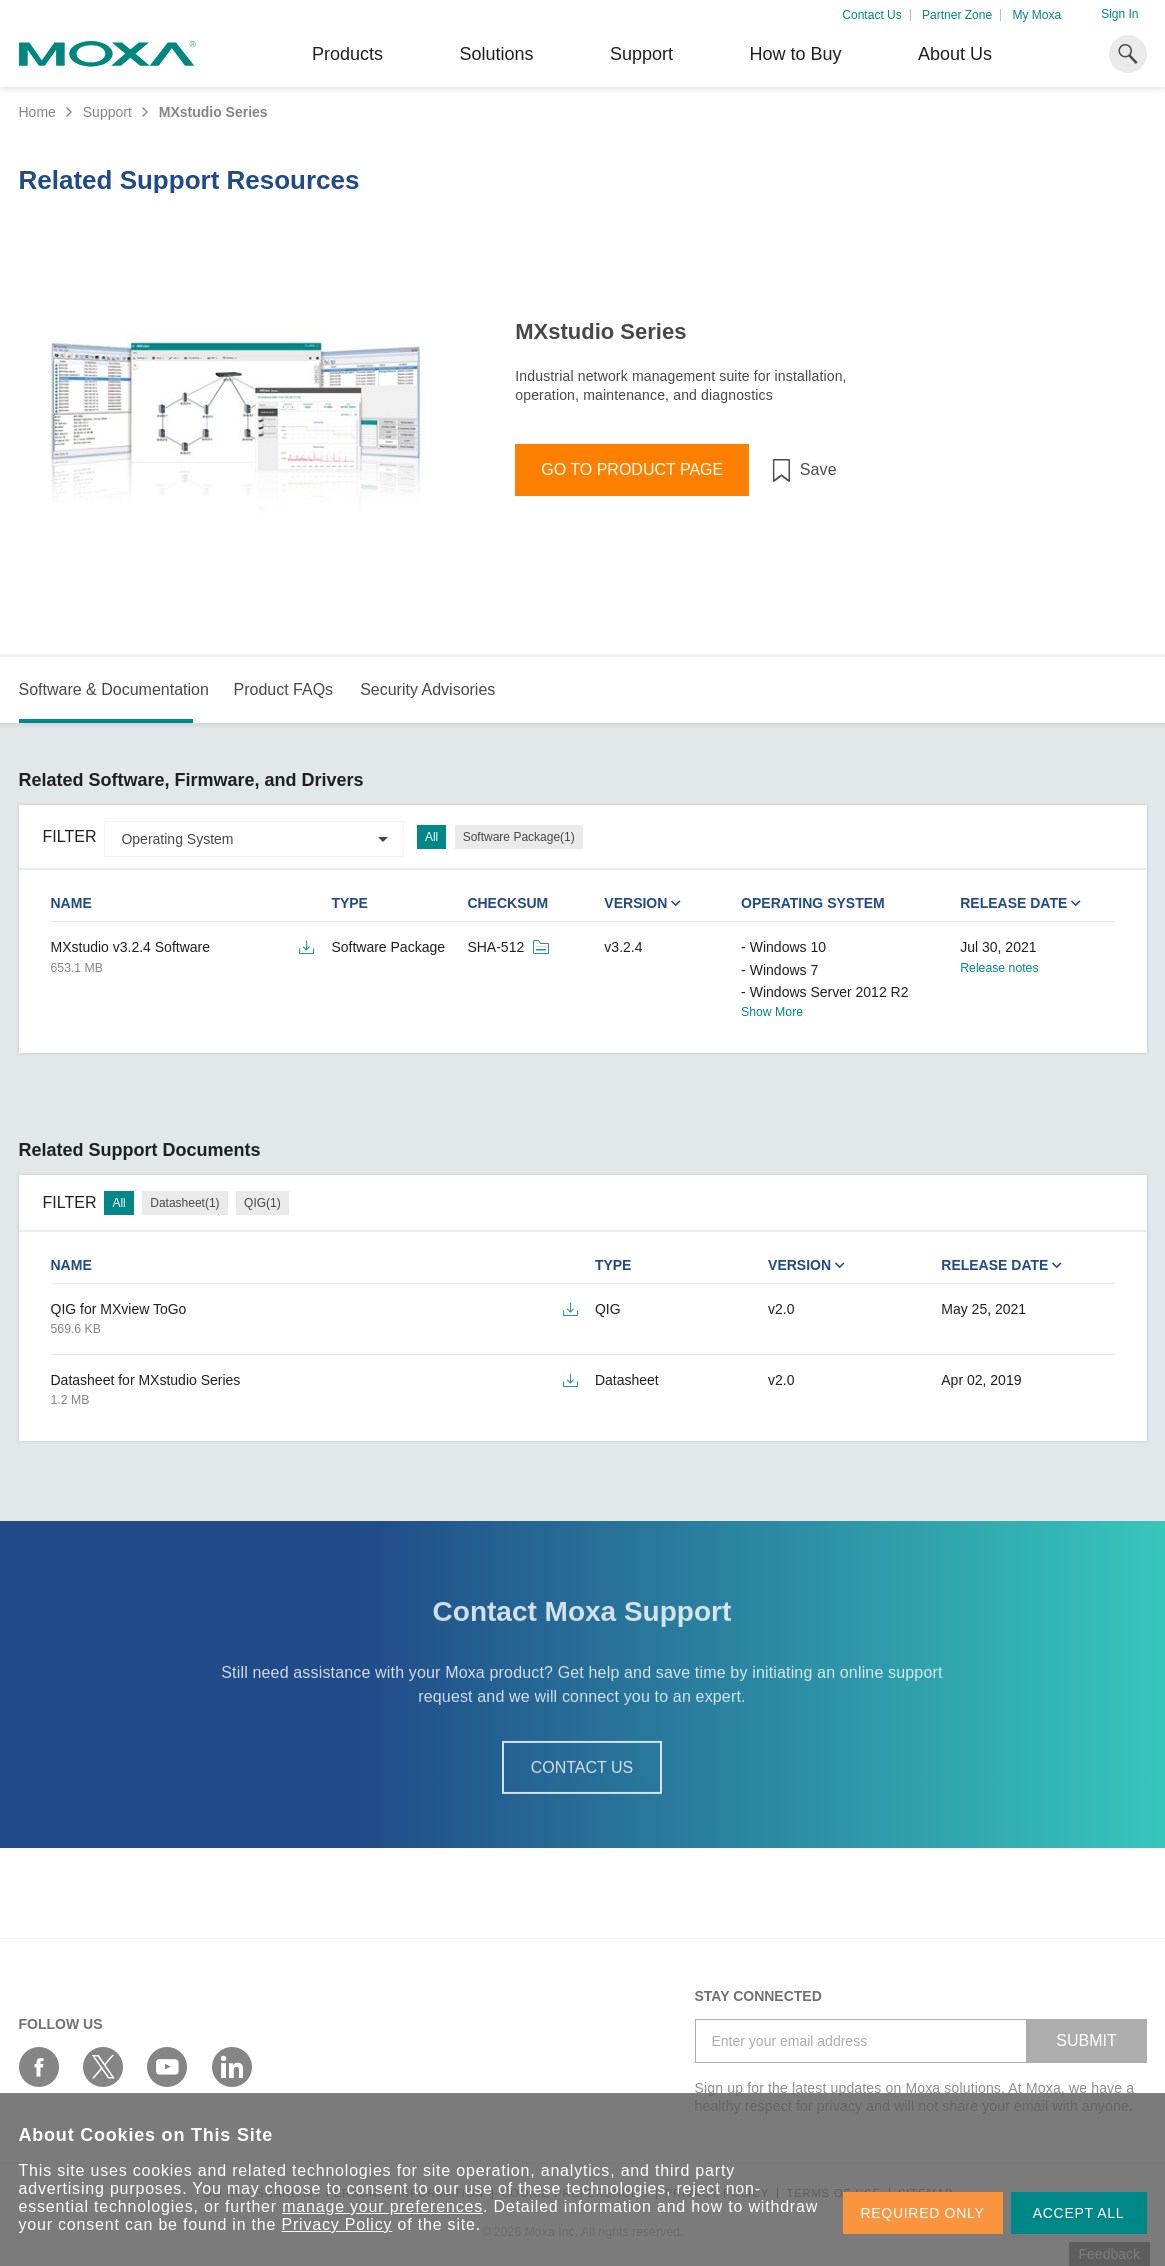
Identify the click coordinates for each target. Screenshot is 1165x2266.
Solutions (496, 54)
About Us (955, 54)
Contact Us (871, 15)
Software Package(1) (519, 837)
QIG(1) (262, 1203)
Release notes (999, 968)
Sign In (1119, 14)
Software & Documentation (114, 689)
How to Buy (795, 54)
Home (37, 112)
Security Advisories (427, 689)
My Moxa (1036, 15)
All (431, 837)
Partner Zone (957, 15)
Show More (772, 1012)
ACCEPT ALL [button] (1079, 2213)
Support (641, 54)
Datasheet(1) (184, 1203)
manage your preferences (382, 2206)
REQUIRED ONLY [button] (923, 2213)
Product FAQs (283, 689)
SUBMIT (1086, 2040)
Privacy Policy (337, 2224)
